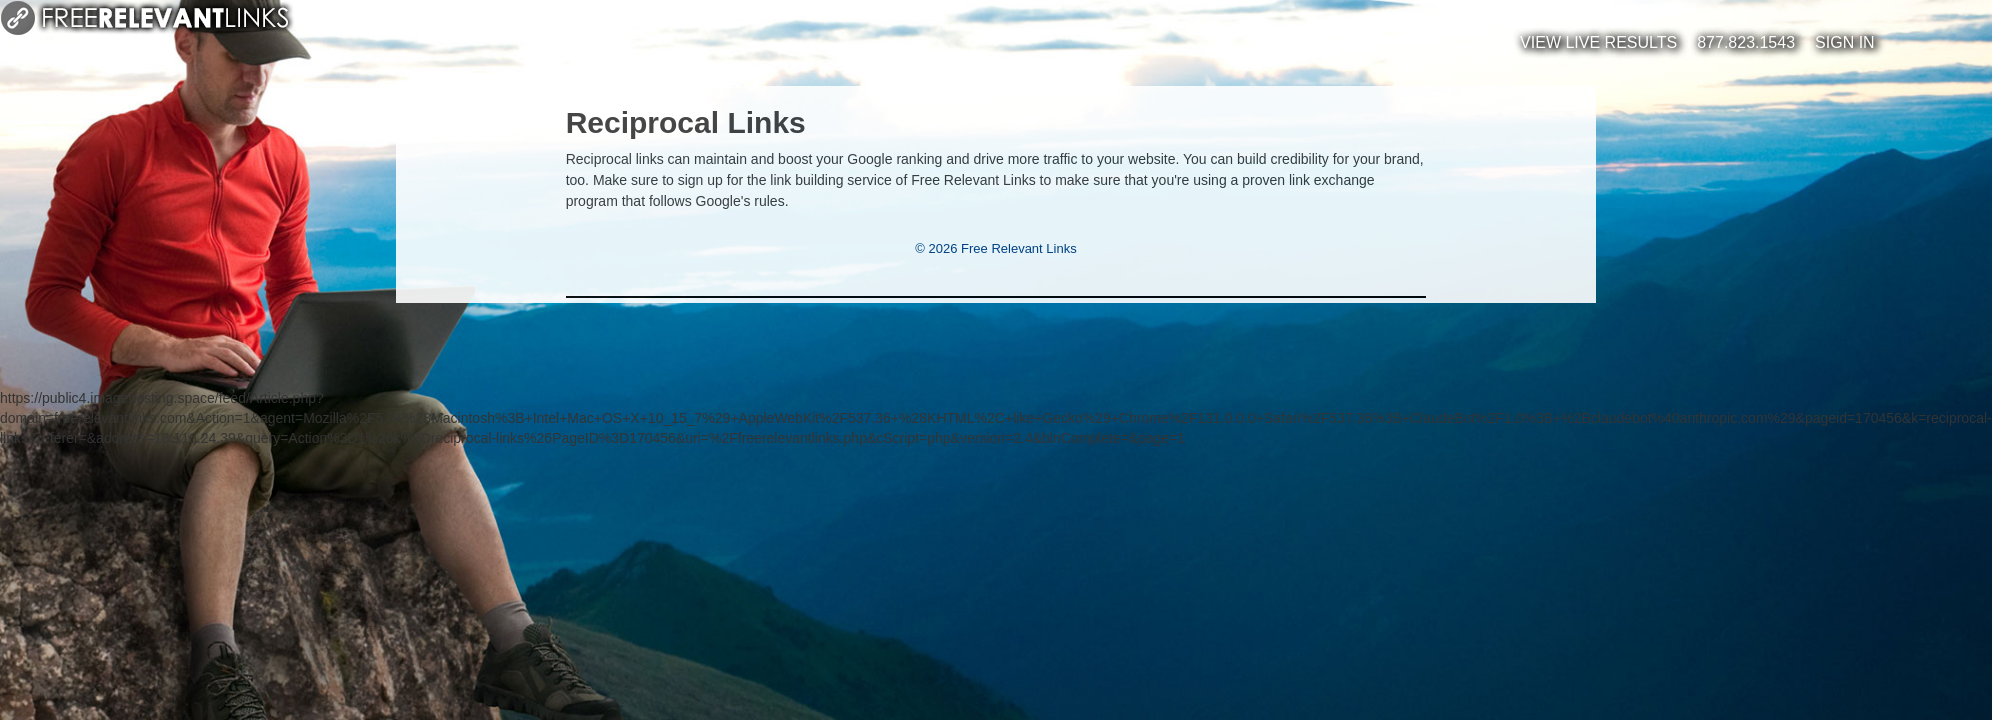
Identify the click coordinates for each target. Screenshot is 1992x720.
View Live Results (1598, 42)
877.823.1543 (1746, 42)
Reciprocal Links (686, 122)
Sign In (1845, 42)
